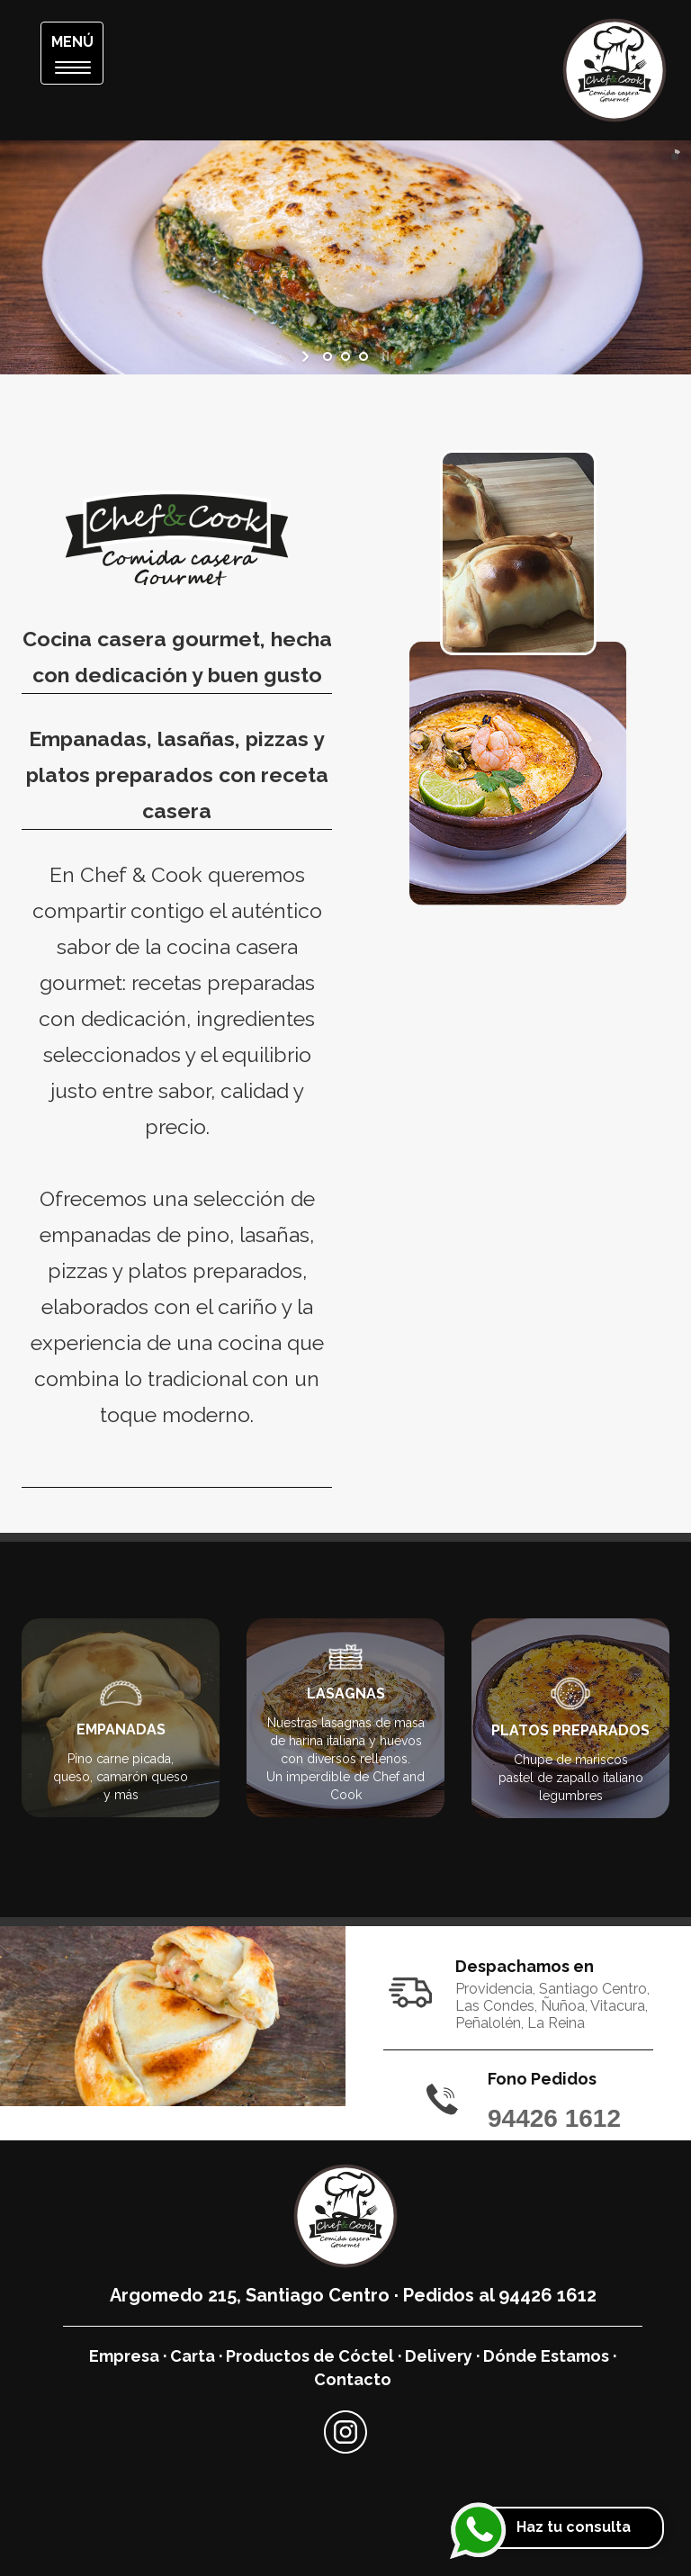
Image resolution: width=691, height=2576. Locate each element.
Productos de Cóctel (310, 2355)
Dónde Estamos (546, 2355)
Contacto (352, 2379)
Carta (192, 2355)
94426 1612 (554, 2118)
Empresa (124, 2355)
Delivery (438, 2355)
